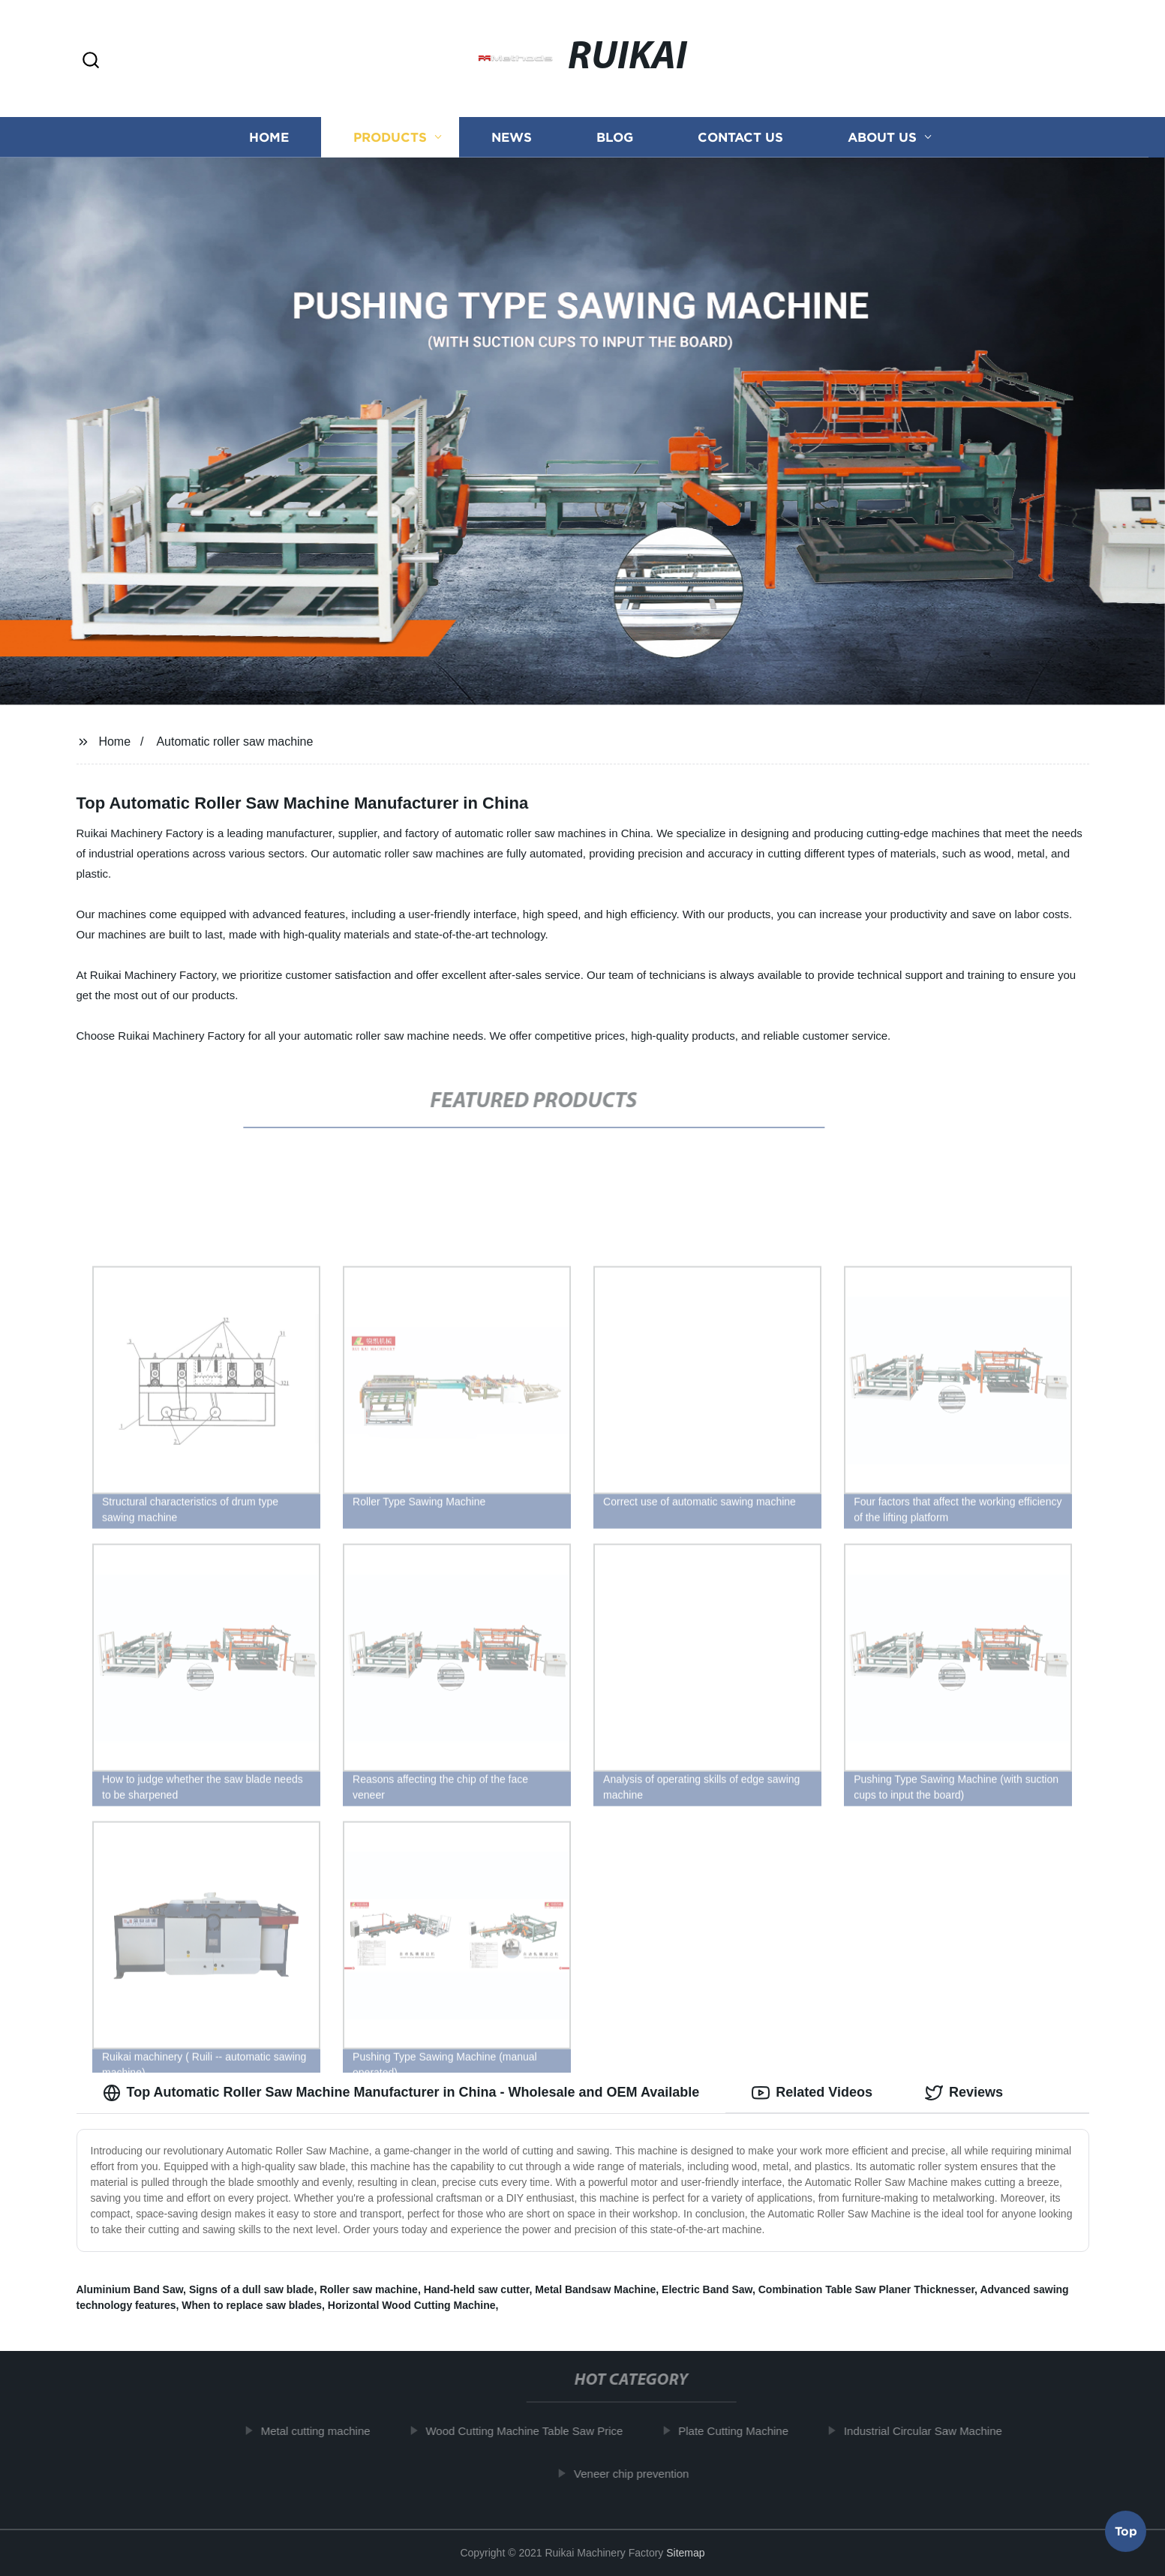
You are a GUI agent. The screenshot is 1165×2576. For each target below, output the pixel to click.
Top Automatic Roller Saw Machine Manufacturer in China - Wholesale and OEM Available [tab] (401, 2093)
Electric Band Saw (707, 2289)
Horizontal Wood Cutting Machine (412, 2305)
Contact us (740, 137)
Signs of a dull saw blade (251, 2289)
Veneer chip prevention (638, 2473)
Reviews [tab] (964, 2093)
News (511, 137)
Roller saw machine (369, 2289)
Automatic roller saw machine (234, 741)
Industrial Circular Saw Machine (929, 2430)
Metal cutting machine (322, 2430)
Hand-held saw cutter (477, 2289)
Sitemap (685, 2553)
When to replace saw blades (252, 2305)
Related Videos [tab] (812, 2093)
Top (1126, 2534)
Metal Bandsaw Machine (595, 2289)
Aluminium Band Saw (130, 2289)
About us (882, 137)
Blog (614, 137)
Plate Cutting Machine (740, 2430)
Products (390, 137)
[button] (91, 61)
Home (269, 137)
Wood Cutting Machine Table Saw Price (530, 2430)
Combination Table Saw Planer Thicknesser (866, 2289)
